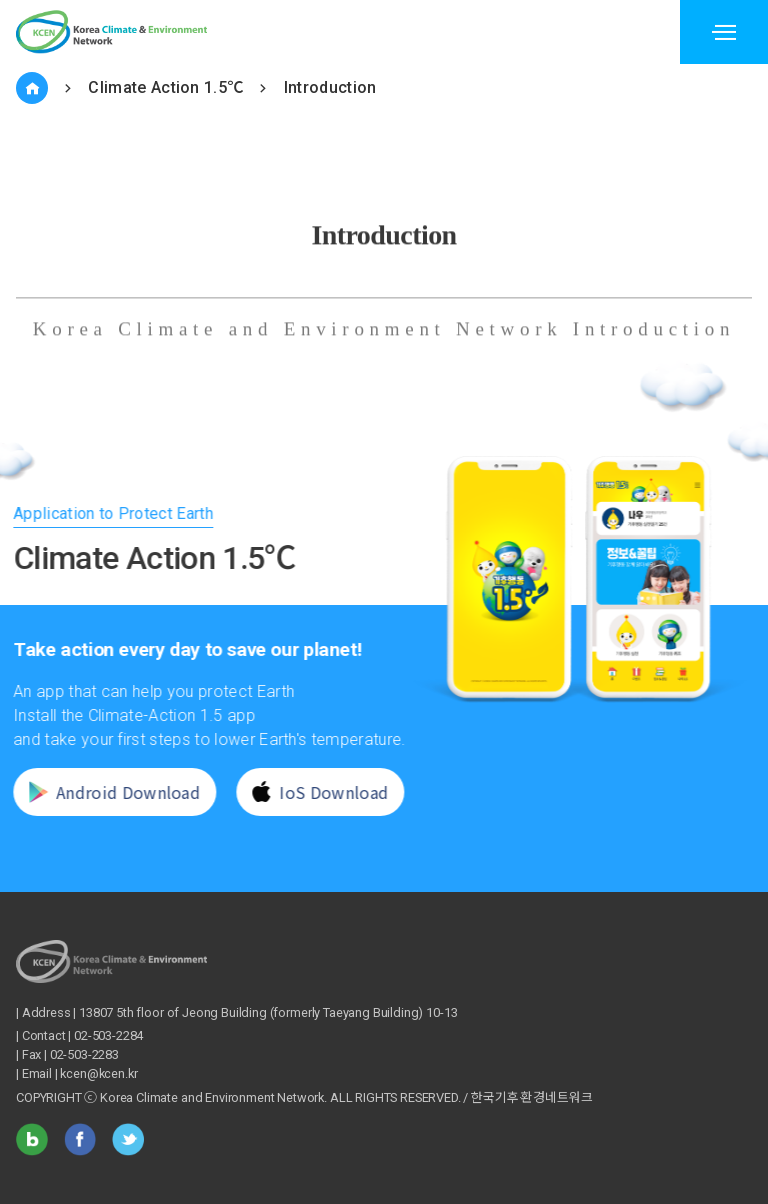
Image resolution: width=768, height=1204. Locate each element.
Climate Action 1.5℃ (165, 87)
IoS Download (304, 792)
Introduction (330, 87)
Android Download (97, 792)
